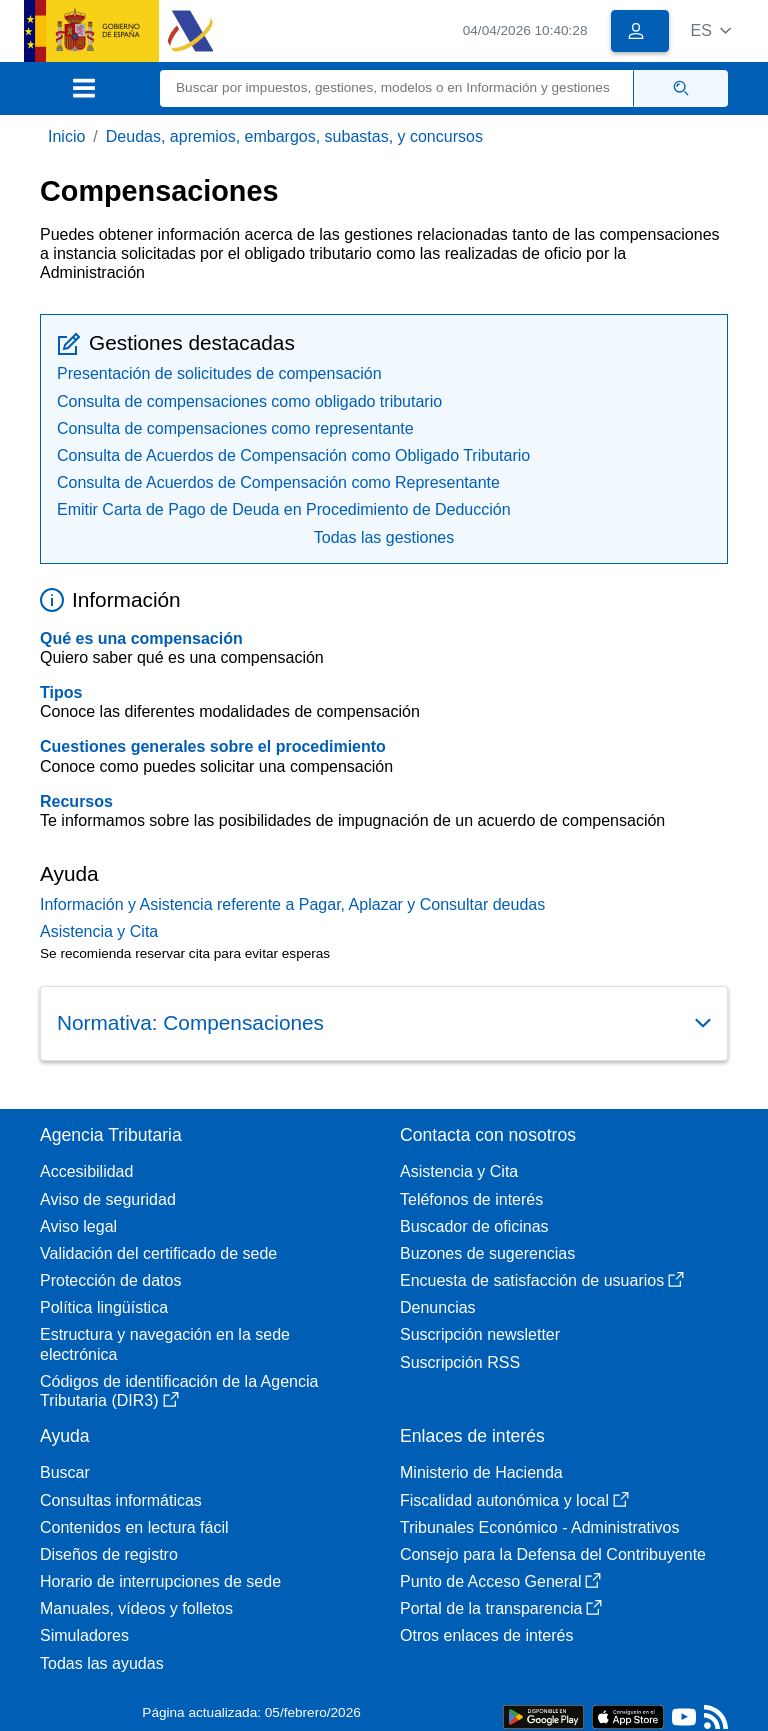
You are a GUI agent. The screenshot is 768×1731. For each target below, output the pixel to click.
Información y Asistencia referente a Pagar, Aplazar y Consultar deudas (292, 904)
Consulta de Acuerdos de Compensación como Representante (278, 482)
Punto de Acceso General (500, 1581)
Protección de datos (110, 1280)
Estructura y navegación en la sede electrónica (165, 1344)
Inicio (66, 136)
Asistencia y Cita (99, 931)
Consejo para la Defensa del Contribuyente (553, 1554)
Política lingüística (104, 1307)
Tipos (61, 692)
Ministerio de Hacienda (481, 1472)
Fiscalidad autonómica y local (514, 1500)
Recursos (76, 801)
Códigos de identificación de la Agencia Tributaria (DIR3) (179, 1391)
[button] (710, 30)
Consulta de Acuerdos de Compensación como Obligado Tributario (293, 455)
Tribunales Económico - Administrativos (540, 1527)
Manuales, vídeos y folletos (136, 1608)
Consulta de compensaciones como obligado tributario (249, 401)
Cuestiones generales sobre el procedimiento (213, 746)
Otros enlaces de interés (486, 1635)
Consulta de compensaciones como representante (235, 428)
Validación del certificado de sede (158, 1253)
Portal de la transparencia (501, 1608)
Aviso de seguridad (108, 1199)
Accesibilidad (86, 1171)
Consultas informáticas (121, 1500)
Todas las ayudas (102, 1663)
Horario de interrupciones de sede (160, 1581)
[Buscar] (397, 88)
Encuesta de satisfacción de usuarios (542, 1280)
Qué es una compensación (141, 638)
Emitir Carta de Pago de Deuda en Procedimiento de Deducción (284, 509)
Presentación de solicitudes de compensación (219, 373)
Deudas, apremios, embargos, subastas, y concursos (294, 136)
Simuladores (84, 1635)
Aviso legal (78, 1226)
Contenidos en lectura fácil (134, 1527)
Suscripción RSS (460, 1362)
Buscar (65, 1472)
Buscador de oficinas (474, 1226)
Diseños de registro (109, 1554)
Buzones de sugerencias (487, 1253)
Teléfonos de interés (471, 1199)
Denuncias (438, 1307)
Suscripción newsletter (480, 1334)
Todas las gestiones (384, 537)
